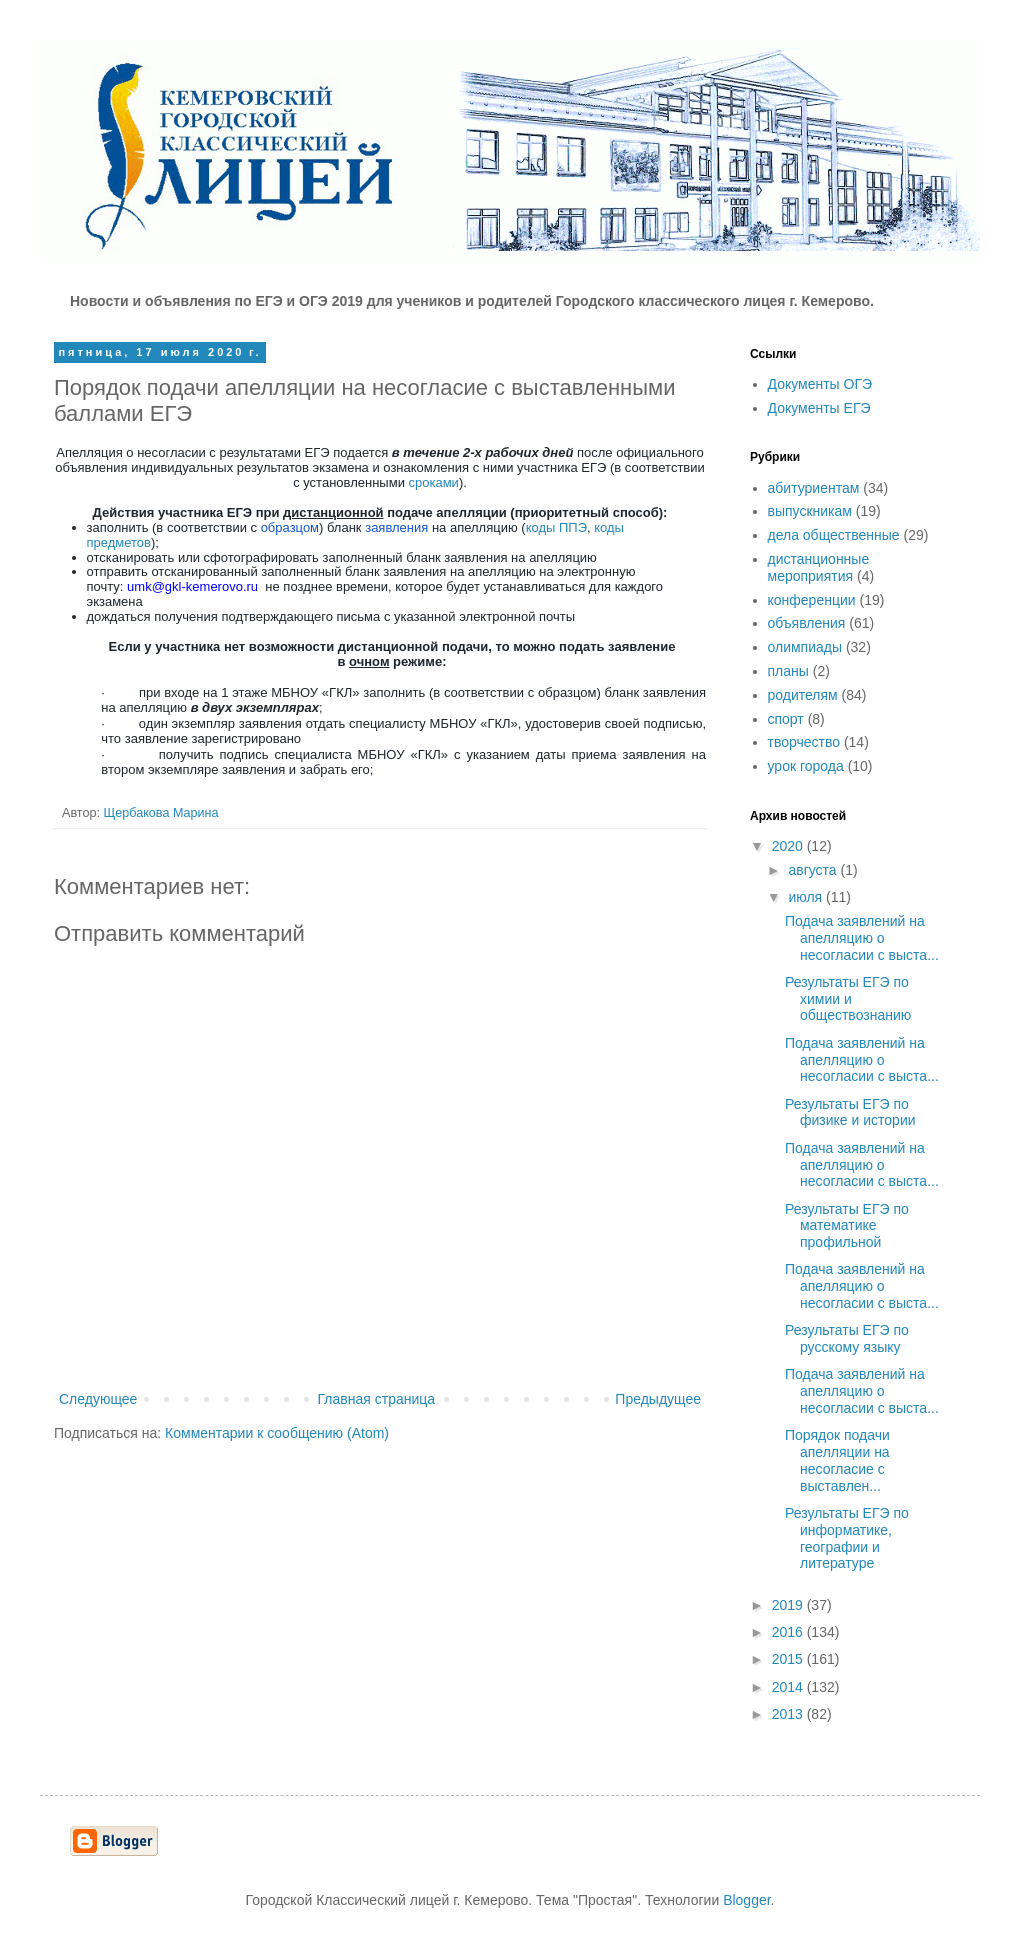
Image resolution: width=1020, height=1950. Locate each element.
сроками (434, 482)
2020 (789, 846)
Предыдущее (658, 1399)
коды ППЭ (556, 527)
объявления (807, 623)
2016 (789, 1632)
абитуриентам (814, 488)
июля (807, 897)
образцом (290, 527)
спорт (786, 719)
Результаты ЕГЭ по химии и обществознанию (848, 999)
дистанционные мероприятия (819, 567)
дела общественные (834, 535)
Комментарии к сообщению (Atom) (277, 1433)
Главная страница (377, 1399)
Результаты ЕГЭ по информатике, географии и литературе (847, 1538)
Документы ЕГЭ (819, 408)
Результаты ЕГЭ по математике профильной (847, 1226)
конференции (812, 600)
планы (788, 671)
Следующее (98, 1399)
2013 (789, 1714)
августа (814, 870)
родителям (803, 695)
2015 (789, 1659)
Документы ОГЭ (820, 384)
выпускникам (810, 511)
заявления (398, 527)
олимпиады (805, 647)
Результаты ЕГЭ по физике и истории (850, 1112)
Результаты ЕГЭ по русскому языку (847, 1338)
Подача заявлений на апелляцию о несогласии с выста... (862, 938)
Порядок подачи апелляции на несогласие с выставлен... (837, 1460)
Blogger (746, 1900)
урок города (806, 766)
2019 (789, 1605)
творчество (804, 742)
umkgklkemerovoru (192, 586)
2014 (789, 1687)
